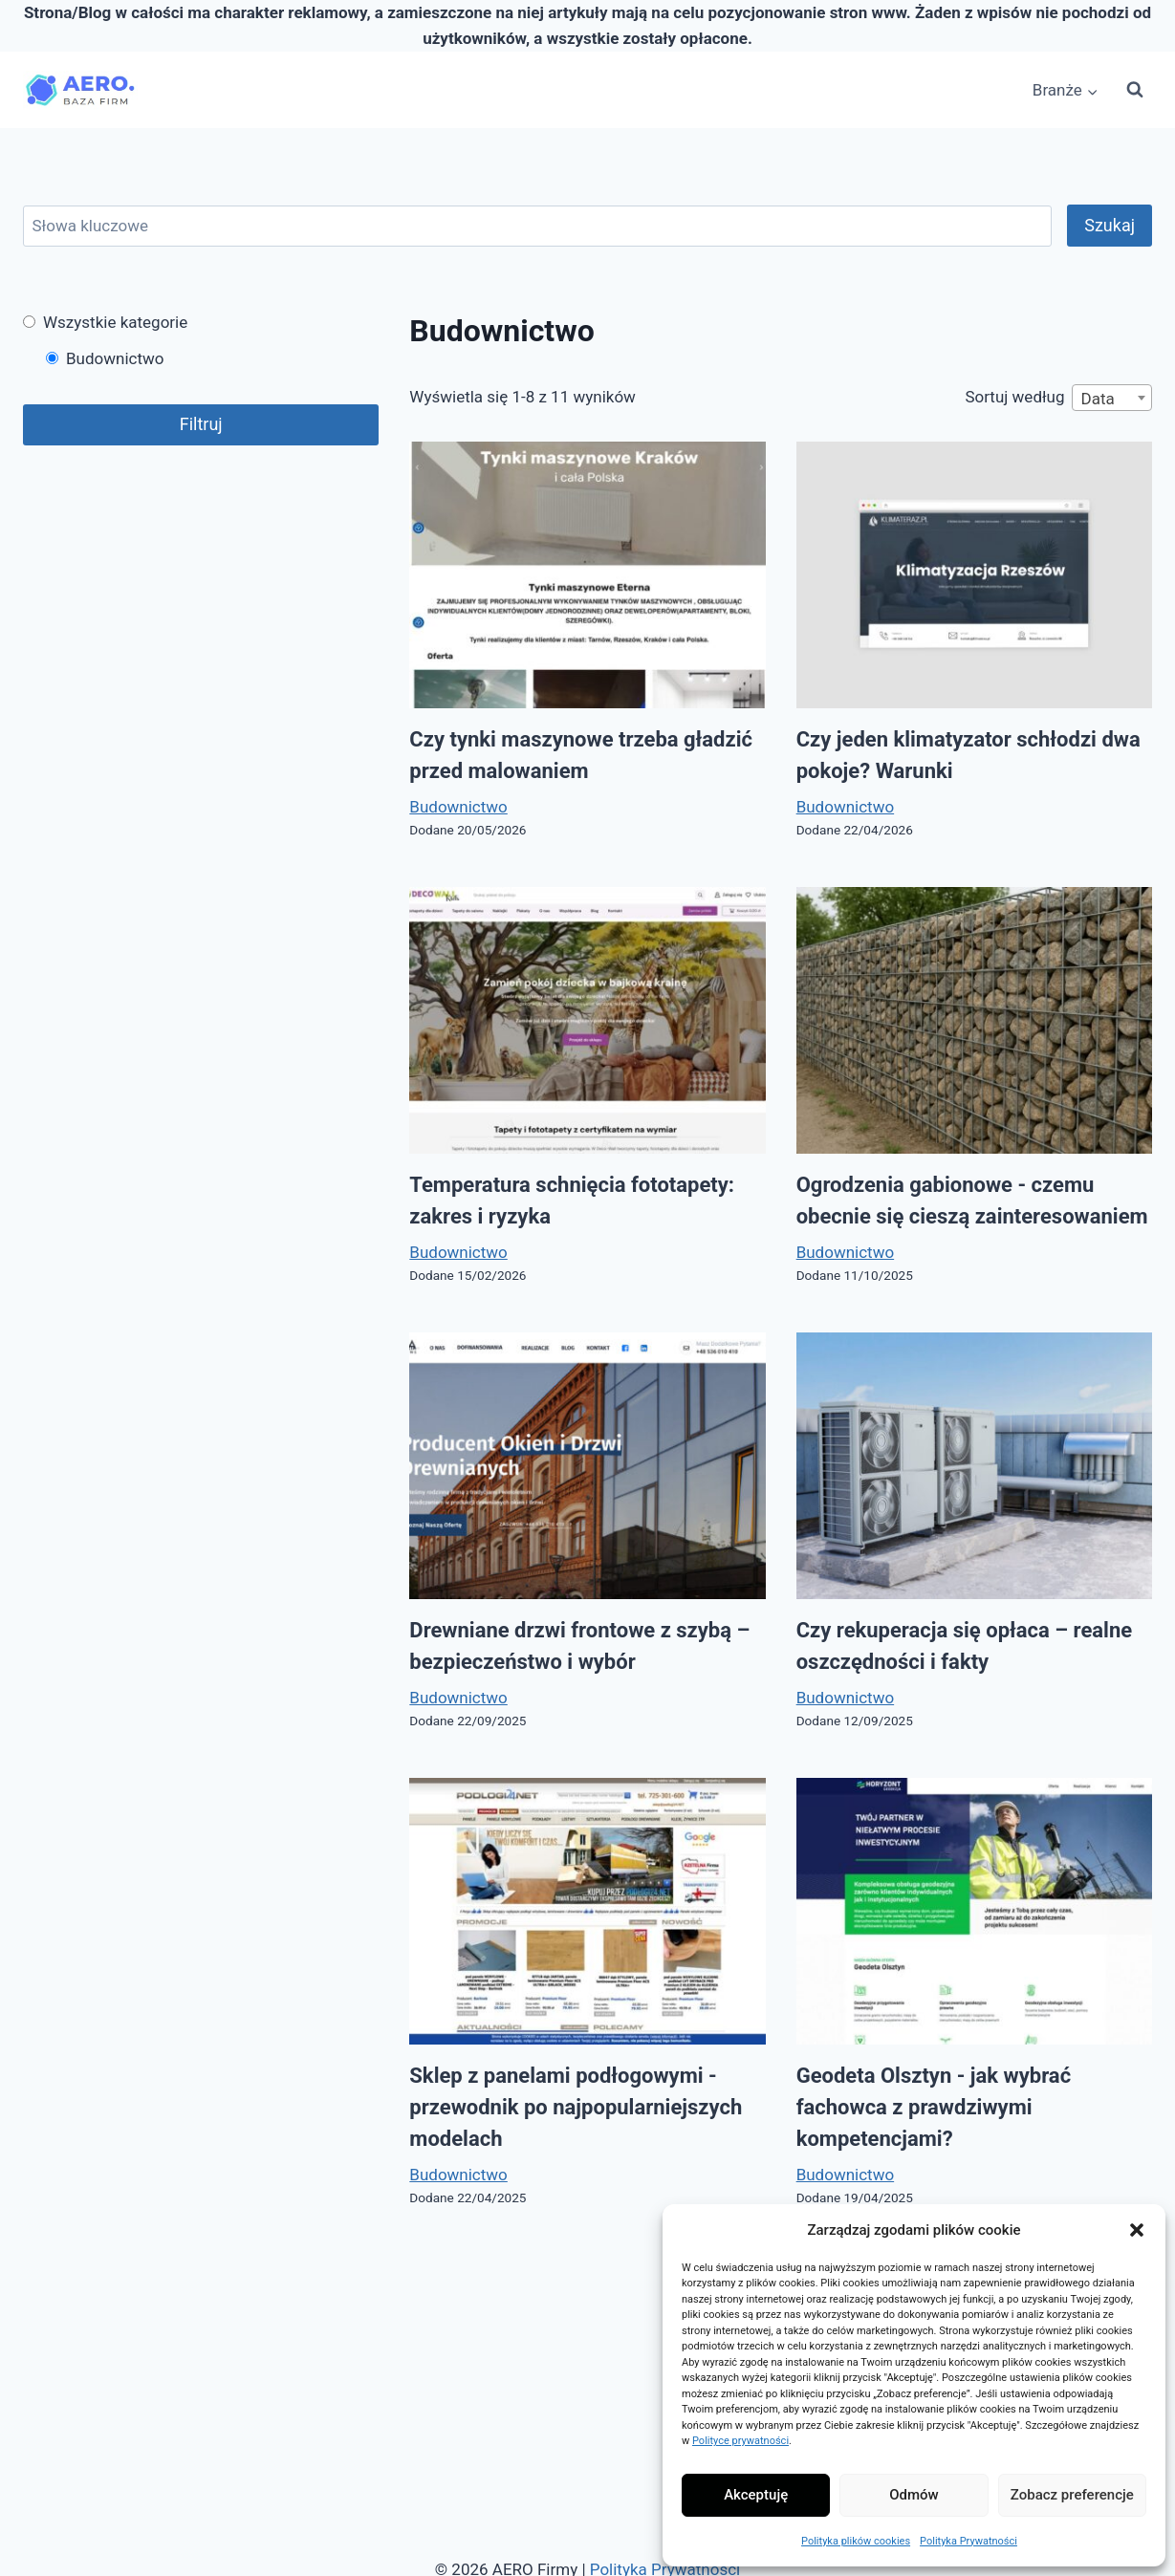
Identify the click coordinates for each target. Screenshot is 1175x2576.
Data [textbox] (1097, 398)
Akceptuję (756, 2494)
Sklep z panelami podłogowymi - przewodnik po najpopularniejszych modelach (575, 2107)
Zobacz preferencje (1072, 2494)
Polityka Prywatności (968, 2541)
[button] (1136, 2230)
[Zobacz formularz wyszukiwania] (1135, 90)
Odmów (914, 2494)
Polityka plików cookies (855, 2541)
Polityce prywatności (740, 2441)
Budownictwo (458, 806)
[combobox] (1112, 397)
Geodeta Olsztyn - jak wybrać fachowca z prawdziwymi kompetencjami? (933, 2107)
